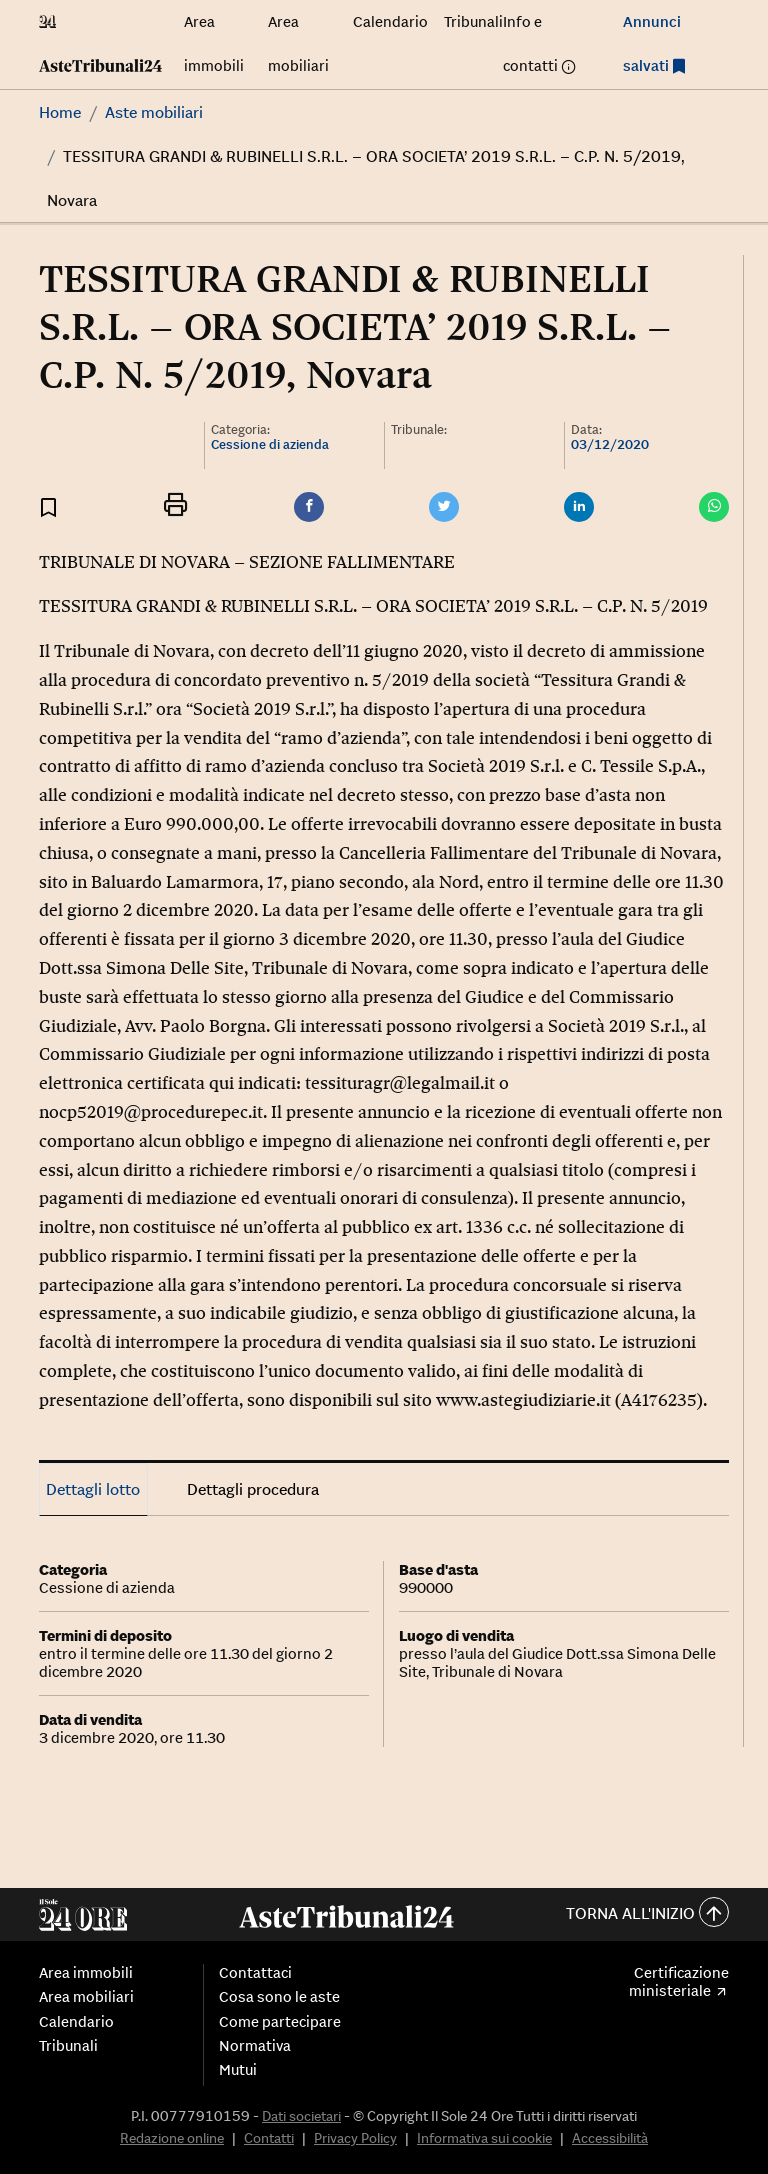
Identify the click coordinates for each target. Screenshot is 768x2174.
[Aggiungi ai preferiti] (48, 506)
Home (60, 112)
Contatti (269, 2138)
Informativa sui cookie (484, 2138)
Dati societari (301, 2116)
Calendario (390, 21)
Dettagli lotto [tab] (93, 1489)
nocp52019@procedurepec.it (151, 1112)
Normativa (255, 2046)
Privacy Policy (355, 2138)
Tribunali (473, 21)
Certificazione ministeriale (679, 1982)
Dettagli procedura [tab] (253, 1489)
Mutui (238, 2070)
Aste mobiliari (154, 112)
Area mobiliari (86, 1997)
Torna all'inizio (647, 1914)
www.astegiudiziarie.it (523, 1400)
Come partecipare (280, 2022)
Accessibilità (610, 2138)
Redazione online (172, 2138)
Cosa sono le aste (279, 1997)
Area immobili (86, 1973)
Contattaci (255, 1973)
